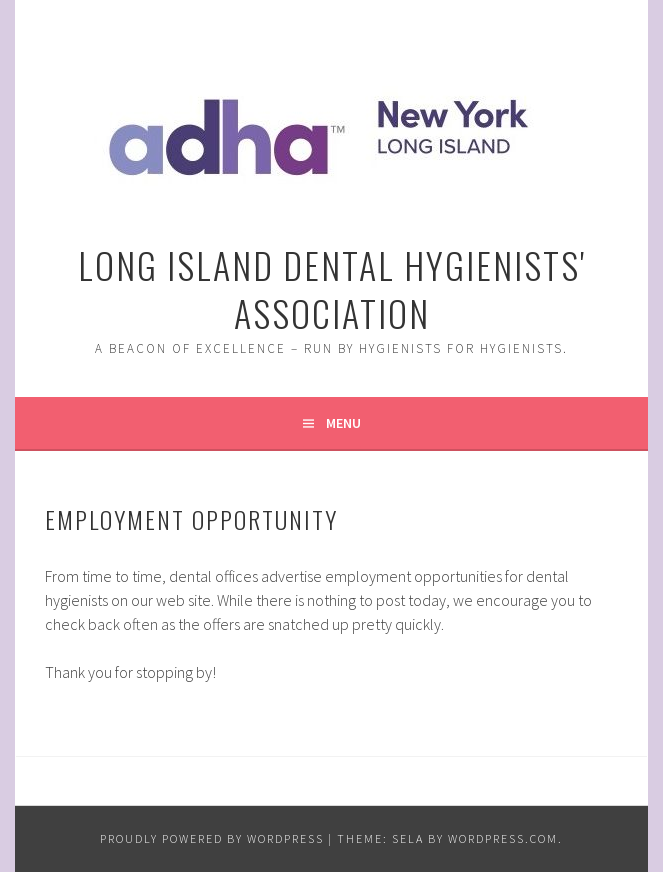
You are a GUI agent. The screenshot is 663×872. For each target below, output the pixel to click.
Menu (343, 423)
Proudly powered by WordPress (212, 838)
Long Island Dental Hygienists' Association (331, 288)
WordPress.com (503, 838)
